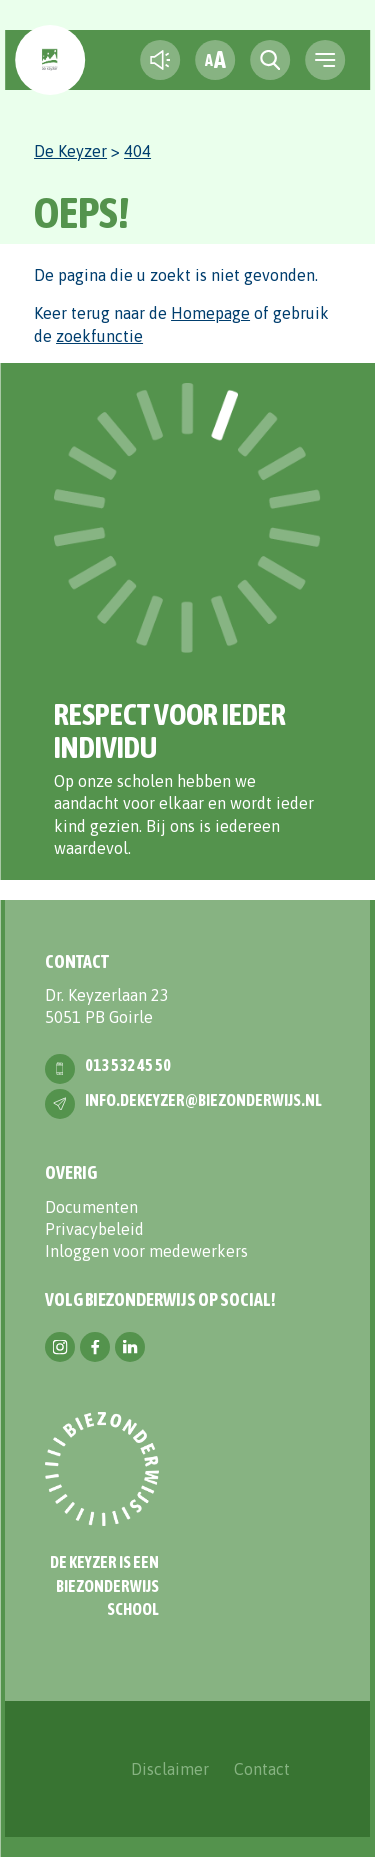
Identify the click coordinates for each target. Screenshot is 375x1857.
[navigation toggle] (325, 60)
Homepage (210, 313)
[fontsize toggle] (215, 60)
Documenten (91, 1207)
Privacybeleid (94, 1229)
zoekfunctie (99, 336)
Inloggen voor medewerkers (146, 1251)
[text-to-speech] (160, 60)
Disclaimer (170, 1769)
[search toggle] (270, 60)
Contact (262, 1769)
